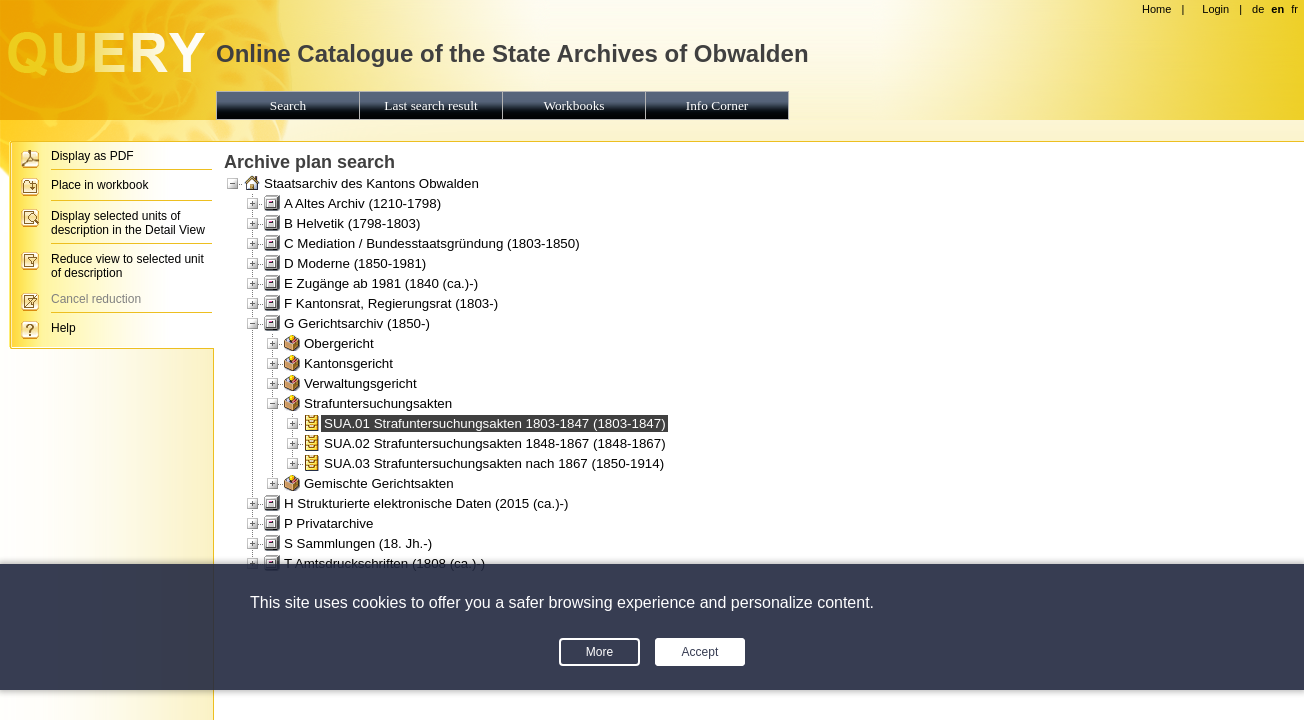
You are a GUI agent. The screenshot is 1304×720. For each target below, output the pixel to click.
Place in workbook (99, 185)
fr (1294, 9)
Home (1156, 9)
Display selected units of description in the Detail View (128, 223)
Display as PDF (92, 156)
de (1258, 9)
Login (1215, 9)
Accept (700, 652)
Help (63, 328)
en (1277, 9)
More (599, 652)
